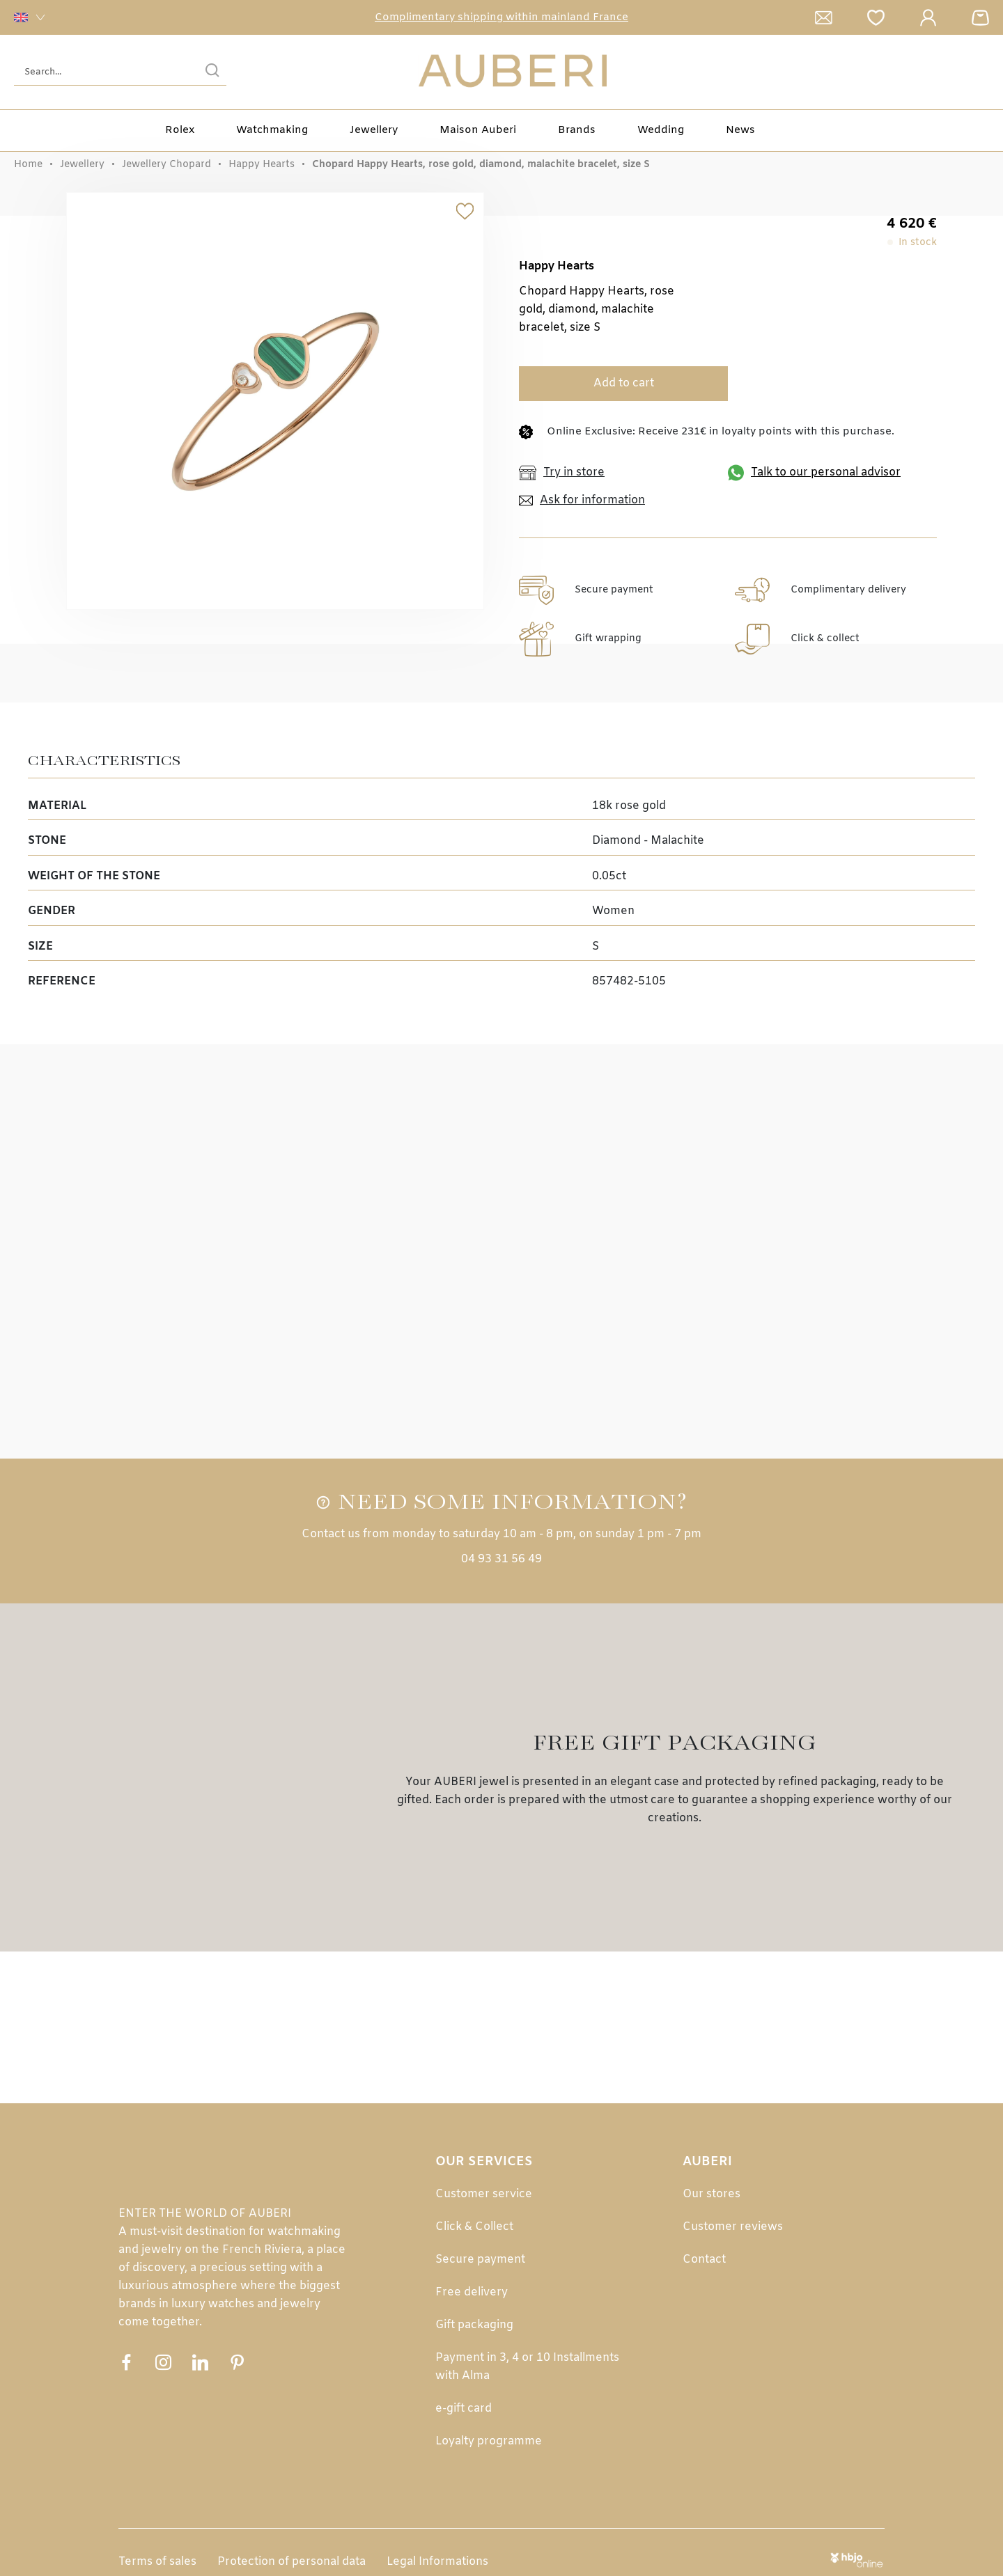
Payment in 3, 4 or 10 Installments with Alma (527, 2366)
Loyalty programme (488, 2441)
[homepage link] (513, 72)
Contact (704, 2259)
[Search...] (99, 72)
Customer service (483, 2194)
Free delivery (471, 2292)
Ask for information (582, 501)
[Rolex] (987, 72)
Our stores (711, 2194)
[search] (212, 72)
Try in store (562, 472)
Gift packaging (474, 2325)
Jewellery (374, 130)
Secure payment (480, 2259)
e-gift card (463, 2408)
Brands (577, 130)
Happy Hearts (261, 165)
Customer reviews (733, 2227)
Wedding (660, 130)
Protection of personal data (291, 2562)
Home (28, 165)
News (740, 130)
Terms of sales (157, 2562)
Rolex (179, 130)
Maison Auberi (478, 130)
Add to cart (623, 383)
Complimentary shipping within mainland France (501, 17)
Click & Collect (474, 2227)
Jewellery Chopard (166, 165)
